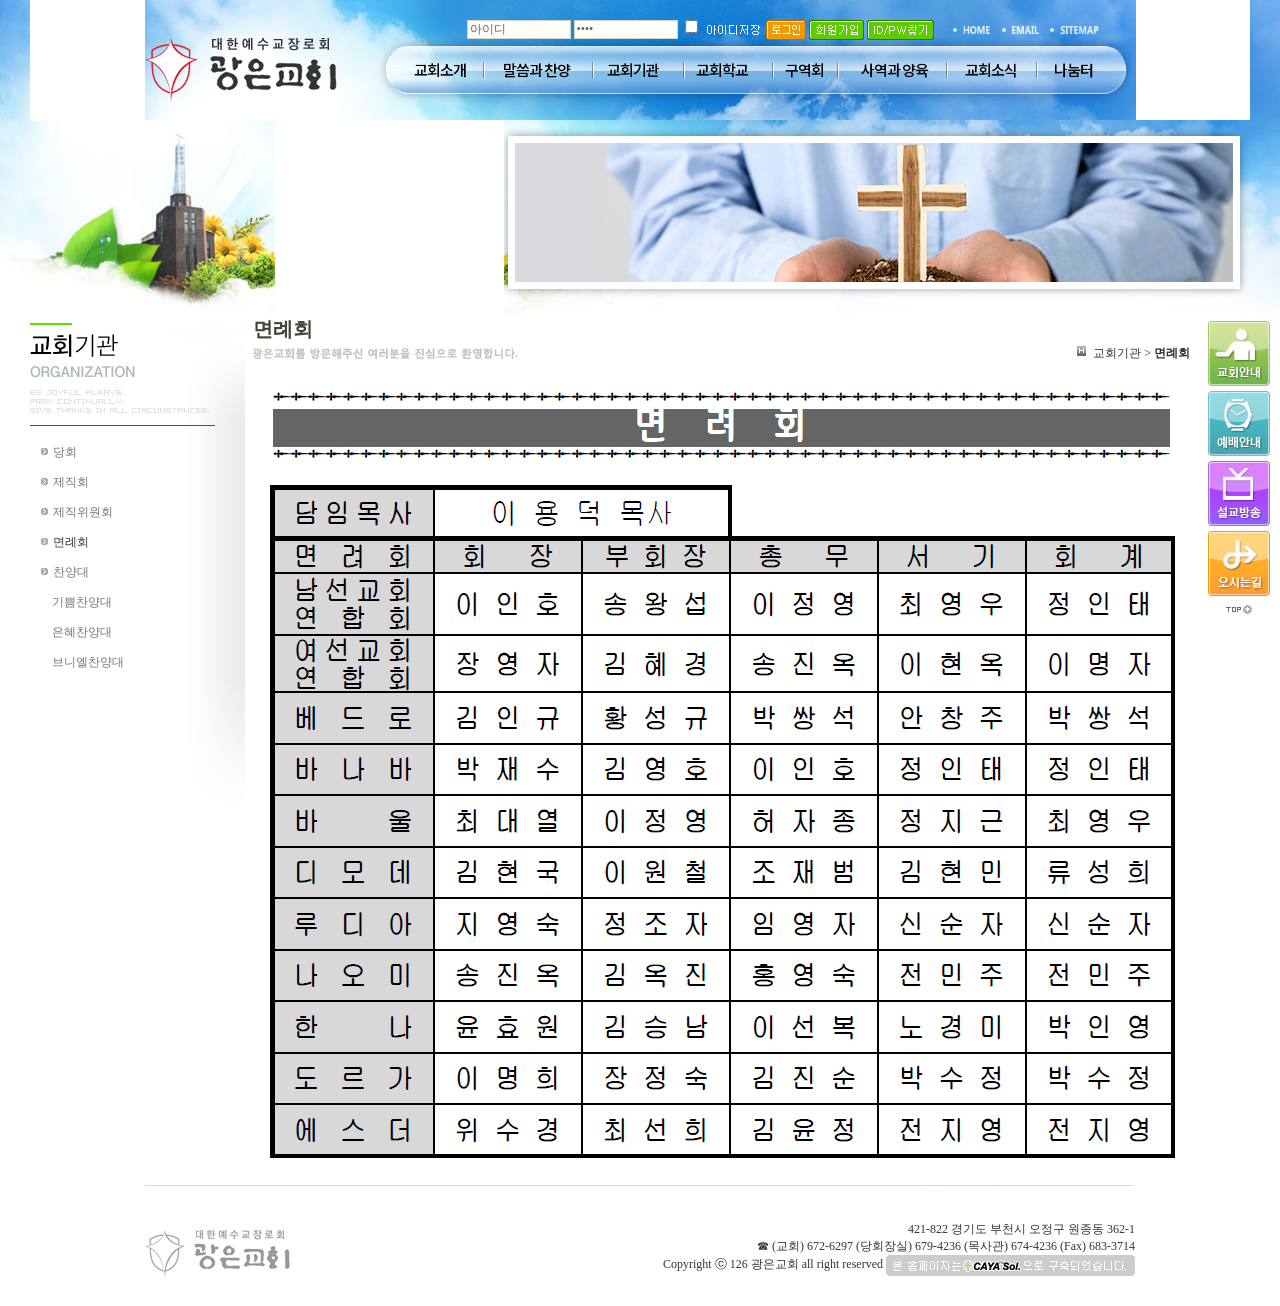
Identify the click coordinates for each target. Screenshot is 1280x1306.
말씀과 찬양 (536, 70)
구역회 (804, 70)
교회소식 (991, 70)
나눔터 (1073, 70)
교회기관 (633, 70)
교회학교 (722, 70)
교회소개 (440, 70)
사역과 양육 (894, 70)
